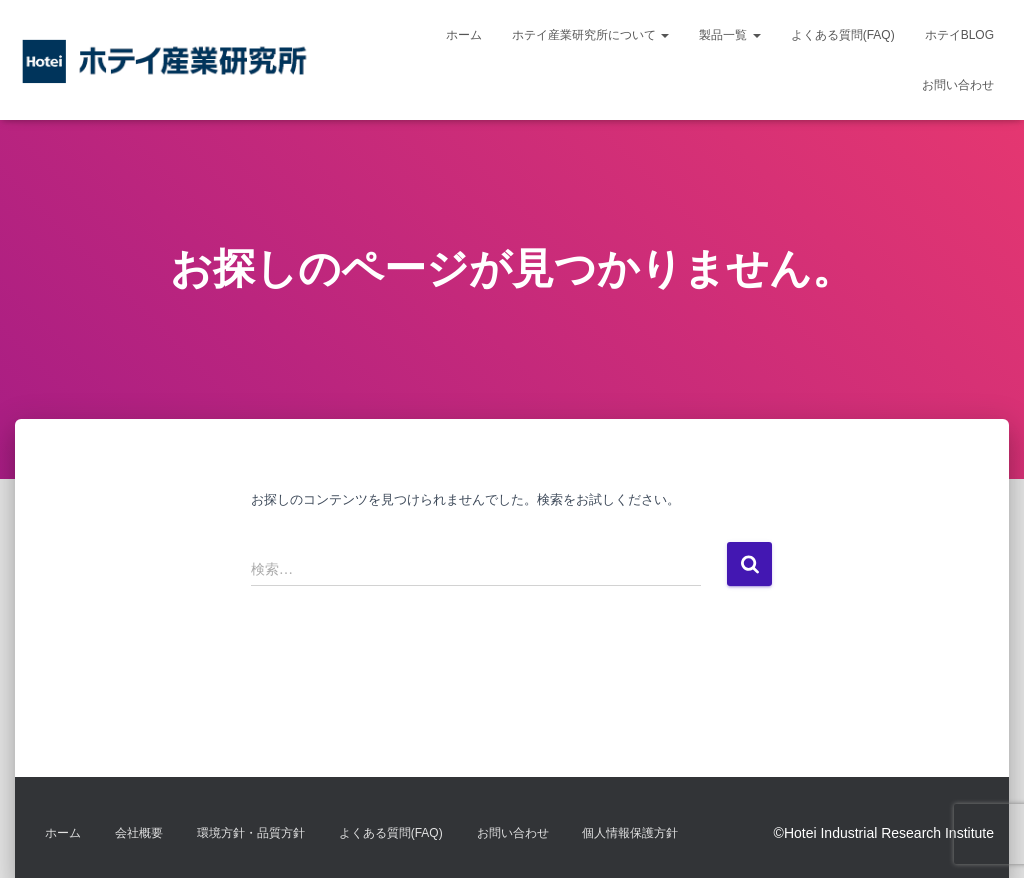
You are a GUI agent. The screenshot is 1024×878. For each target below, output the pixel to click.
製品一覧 (729, 35)
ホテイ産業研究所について (590, 35)
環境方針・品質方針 (251, 833)
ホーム (464, 35)
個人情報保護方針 (630, 833)
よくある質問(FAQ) (843, 35)
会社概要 (139, 833)
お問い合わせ (958, 85)
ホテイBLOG (959, 35)
